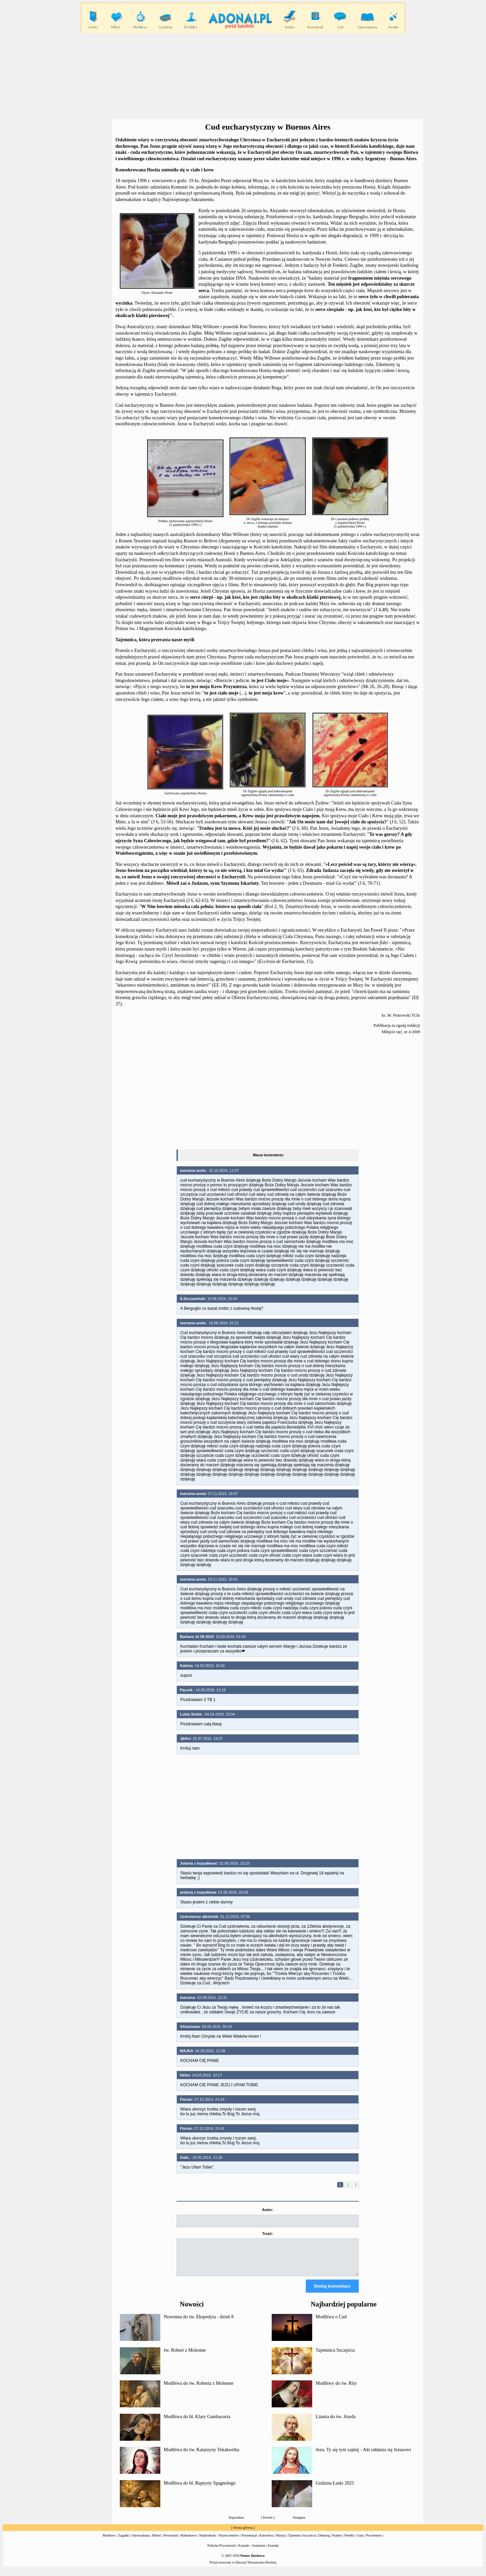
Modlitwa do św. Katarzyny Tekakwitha (201, 2455)
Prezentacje (249, 2541)
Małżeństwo (188, 2541)
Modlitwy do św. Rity (336, 2389)
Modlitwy (109, 2541)
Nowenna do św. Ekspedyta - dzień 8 (199, 2322)
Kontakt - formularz (252, 2551)
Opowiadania (141, 2541)
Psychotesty (374, 2541)
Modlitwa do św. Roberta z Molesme (199, 2389)
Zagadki (123, 2541)
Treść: (267, 2234)
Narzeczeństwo (229, 2541)
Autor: (267, 2210)
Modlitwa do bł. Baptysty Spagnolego (200, 2489)
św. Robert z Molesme (185, 2356)
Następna (299, 2523)
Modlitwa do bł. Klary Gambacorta (197, 2422)
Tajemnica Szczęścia (335, 2356)
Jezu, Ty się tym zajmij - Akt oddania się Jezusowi (363, 2455)
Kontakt (273, 2551)
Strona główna (243, 2534)
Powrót (268, 2523)
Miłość (156, 2541)
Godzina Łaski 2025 (335, 2489)
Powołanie (171, 2541)
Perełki (349, 2541)
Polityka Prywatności (221, 2551)
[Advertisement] (243, 76)
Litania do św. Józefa (335, 2422)
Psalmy (337, 2541)
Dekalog (324, 2541)
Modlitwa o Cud (331, 2322)
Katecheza (267, 2541)
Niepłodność (207, 2541)
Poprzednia (236, 2523)
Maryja (281, 2541)
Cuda (359, 2541)
